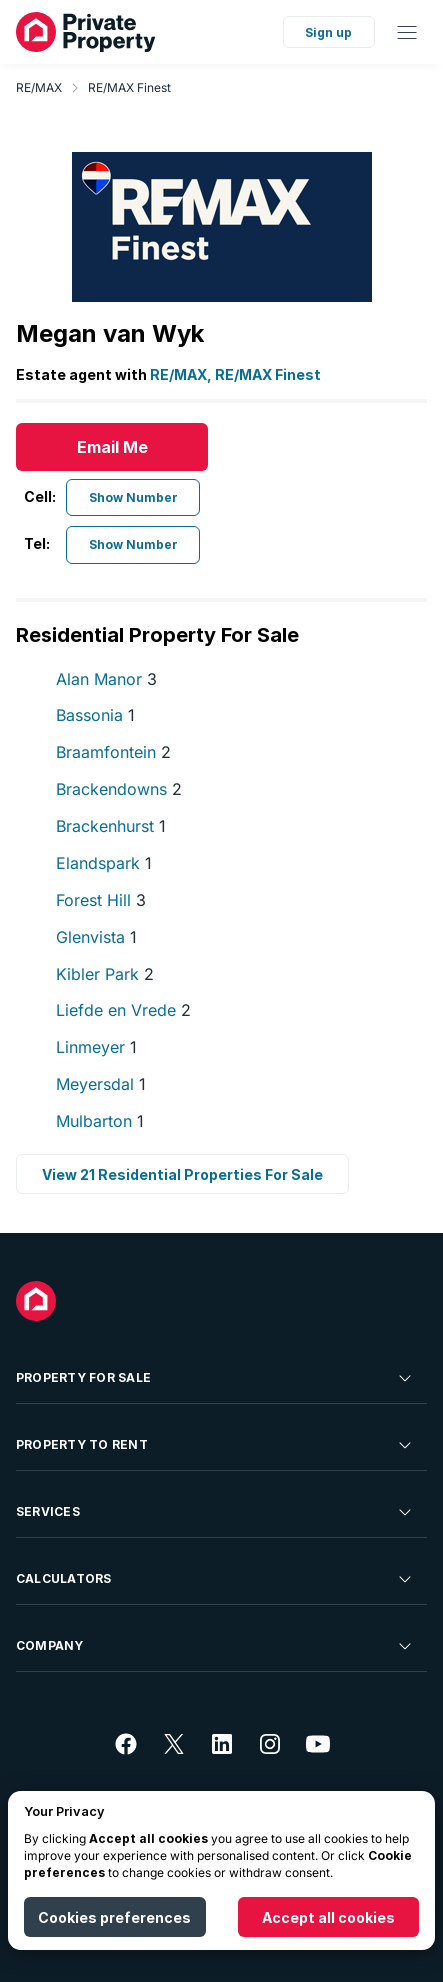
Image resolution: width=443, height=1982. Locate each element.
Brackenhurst (111, 826)
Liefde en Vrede (123, 1010)
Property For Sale (215, 1378)
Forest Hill (101, 900)
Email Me (112, 447)
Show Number (133, 497)
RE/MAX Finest (129, 87)
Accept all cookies (328, 1917)
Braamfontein (113, 752)
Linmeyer (96, 1047)
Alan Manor (106, 679)
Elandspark (104, 863)
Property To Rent (215, 1445)
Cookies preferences (114, 1917)
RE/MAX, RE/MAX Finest (235, 374)
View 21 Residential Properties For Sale (182, 1174)
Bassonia (95, 715)
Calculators (215, 1579)
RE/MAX (39, 87)
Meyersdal (101, 1084)
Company (215, 1646)
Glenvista (96, 937)
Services (215, 1512)
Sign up (328, 32)
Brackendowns (119, 789)
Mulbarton (100, 1121)
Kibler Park (105, 974)
